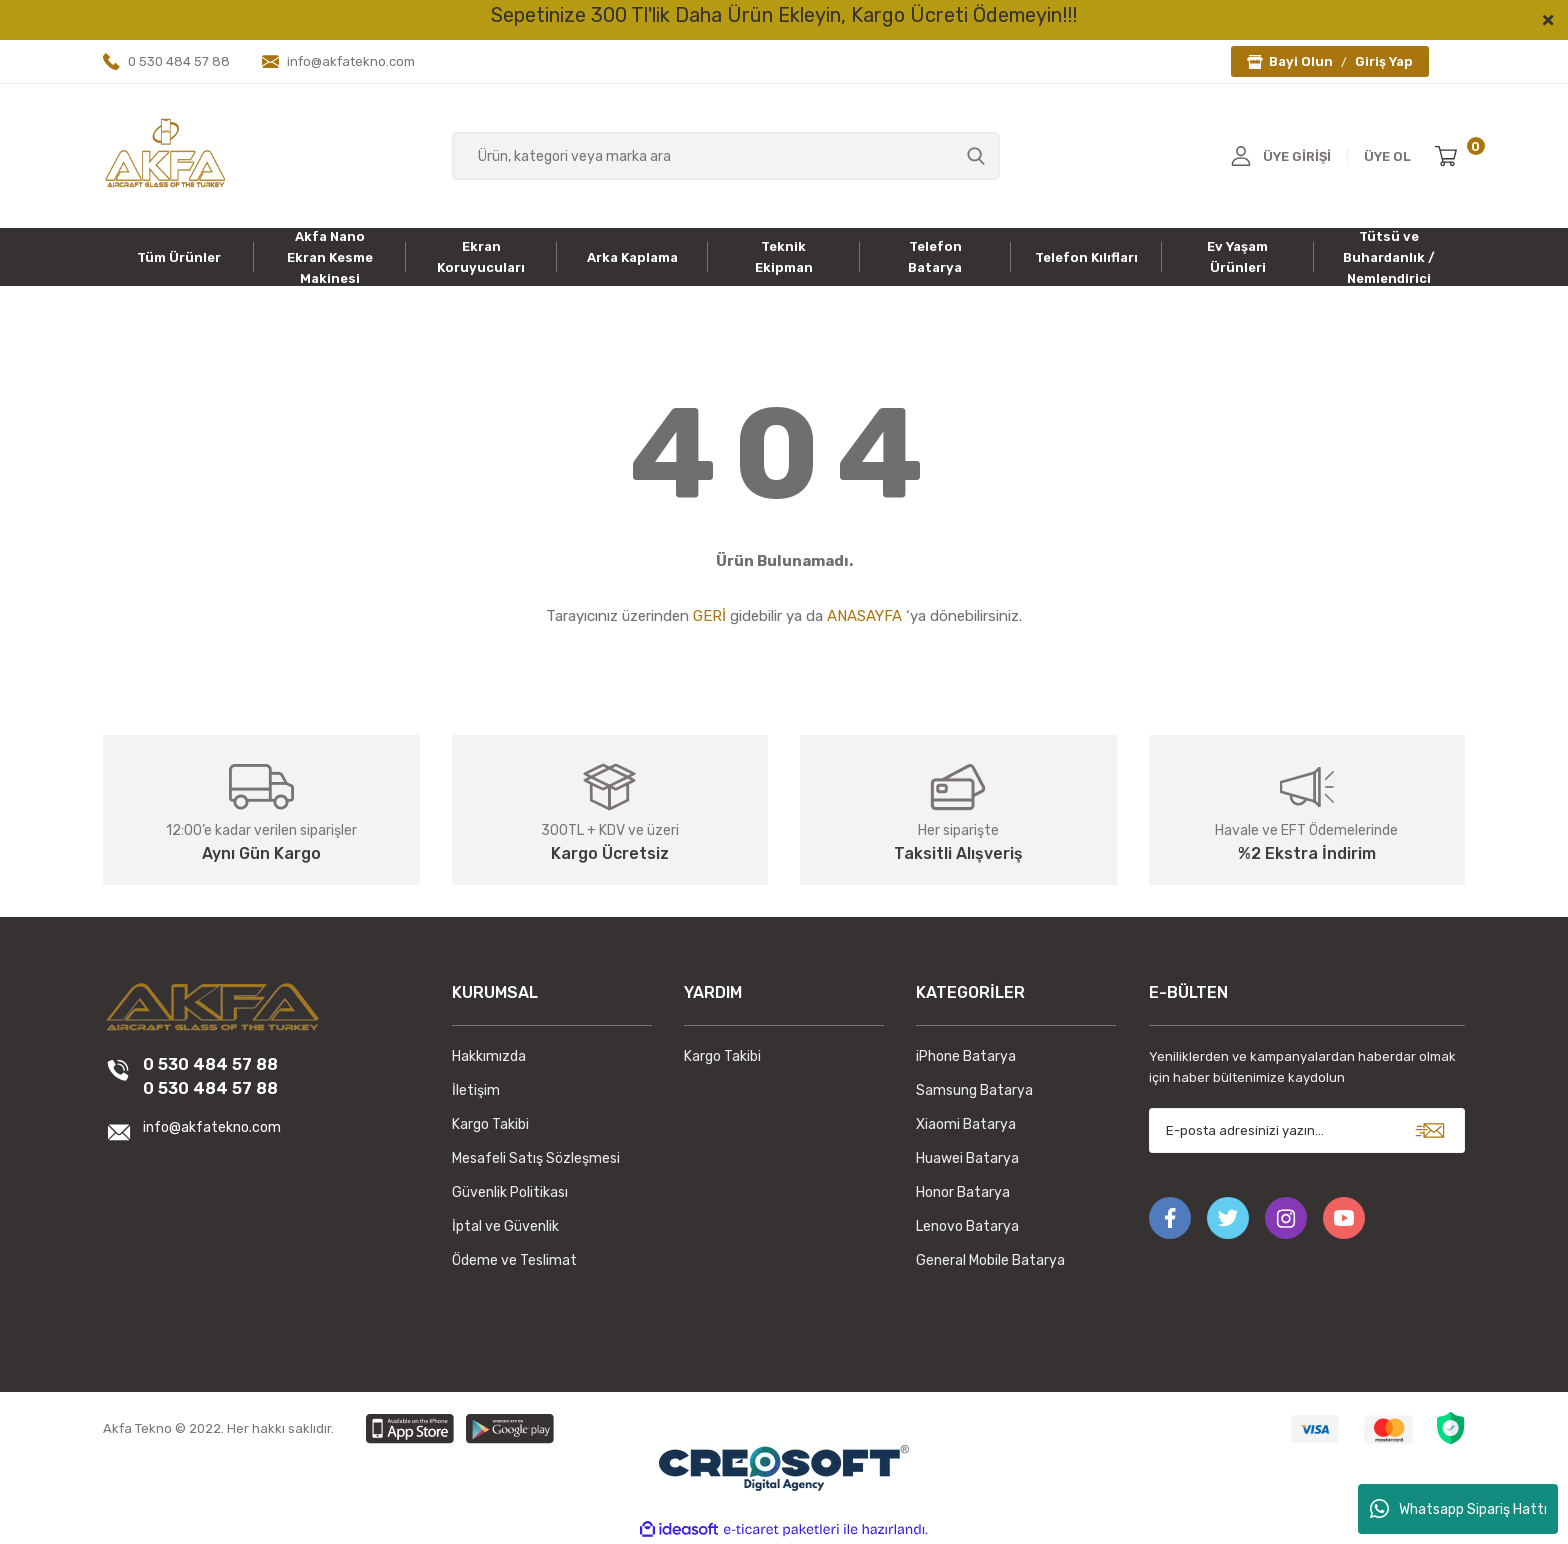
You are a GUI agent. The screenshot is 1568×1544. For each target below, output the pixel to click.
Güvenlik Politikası (510, 1192)
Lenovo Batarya (967, 1226)
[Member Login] (1241, 156)
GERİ (709, 616)
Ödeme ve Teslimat (514, 1260)
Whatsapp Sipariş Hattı (1458, 1509)
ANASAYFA (864, 616)
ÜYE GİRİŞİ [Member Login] (1297, 156)
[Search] (726, 156)
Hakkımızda (489, 1056)
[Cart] (1450, 156)
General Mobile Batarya (990, 1260)
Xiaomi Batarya (966, 1124)
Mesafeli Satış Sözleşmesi (536, 1158)
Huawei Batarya (967, 1158)
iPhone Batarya (966, 1056)
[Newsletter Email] (1307, 1130)
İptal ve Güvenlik (505, 1226)
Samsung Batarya (974, 1090)
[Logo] (165, 155)
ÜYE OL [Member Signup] (1387, 156)
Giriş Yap (1384, 61)
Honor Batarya (963, 1192)
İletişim (476, 1090)
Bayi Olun (1301, 61)
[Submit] (1430, 1130)
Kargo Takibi (490, 1124)
